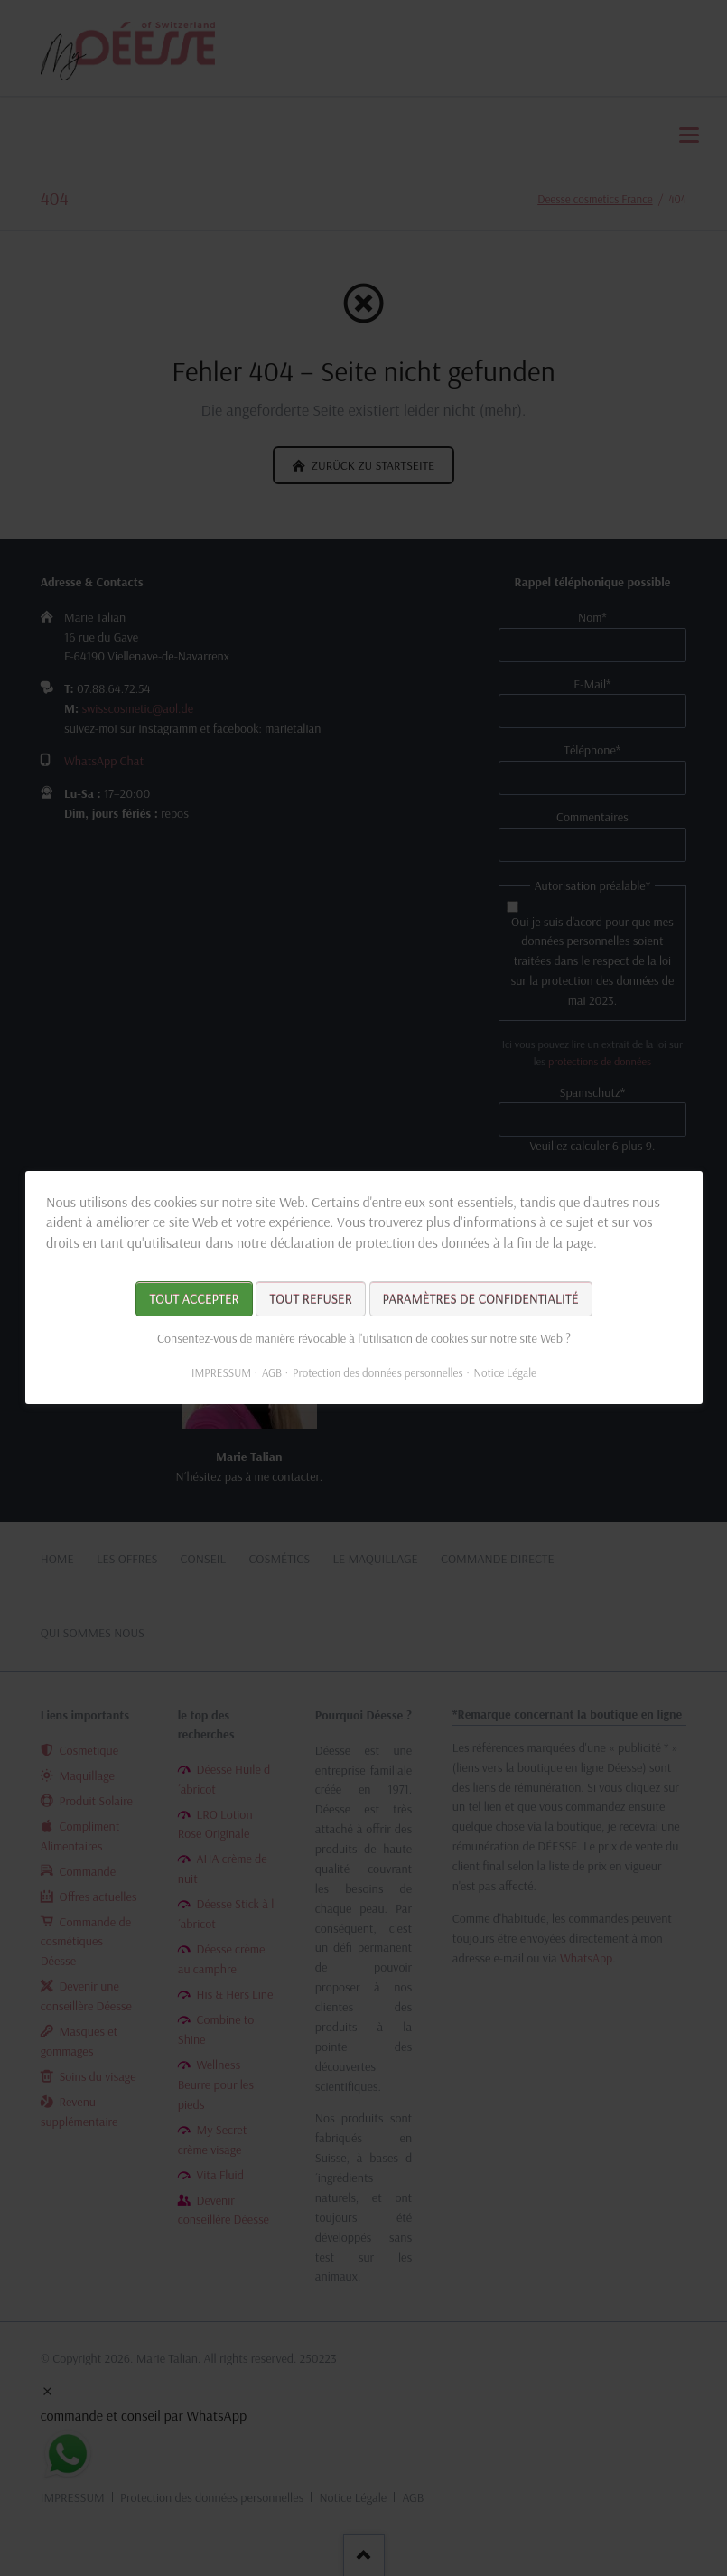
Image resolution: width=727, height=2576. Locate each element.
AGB (271, 1373)
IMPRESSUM (221, 1373)
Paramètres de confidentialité (480, 1299)
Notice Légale (504, 1373)
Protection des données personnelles (377, 1373)
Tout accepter (193, 1299)
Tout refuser (310, 1299)
